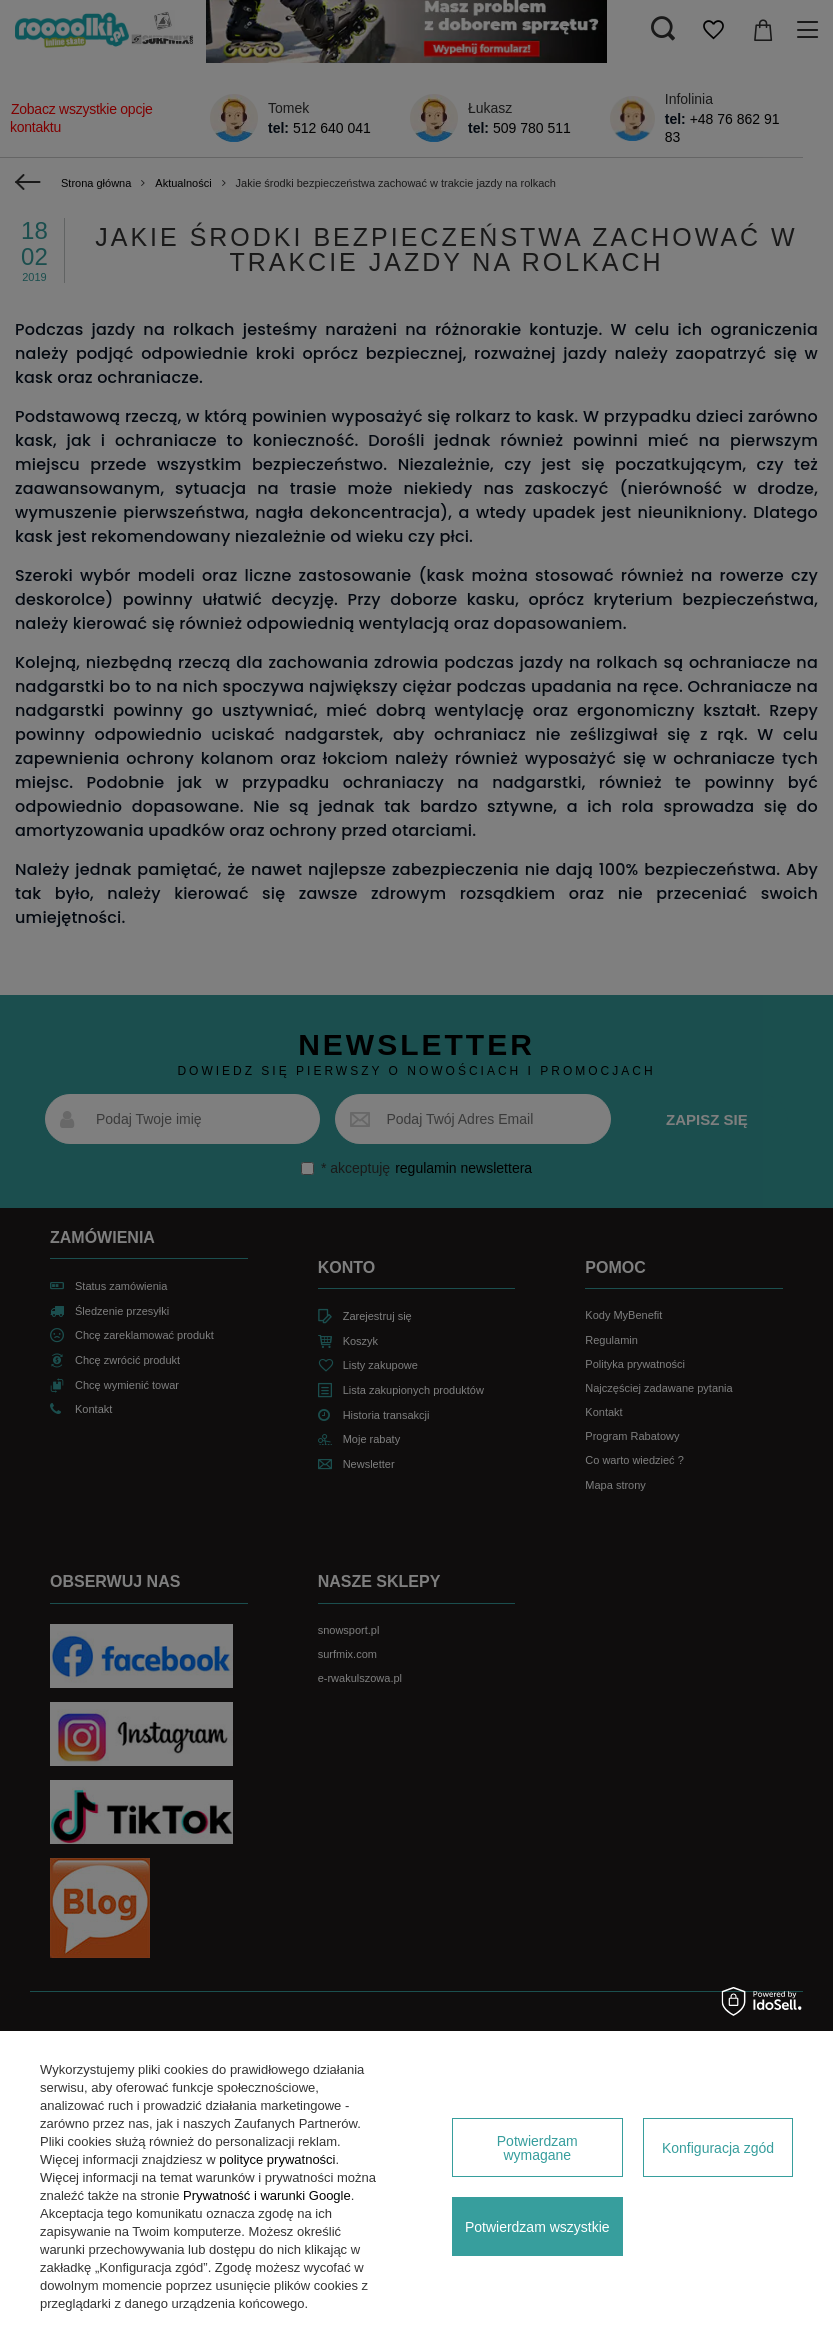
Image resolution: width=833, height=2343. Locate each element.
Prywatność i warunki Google (267, 2195)
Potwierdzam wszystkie (537, 2227)
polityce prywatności (277, 2159)
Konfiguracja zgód (718, 2148)
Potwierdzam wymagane (537, 2148)
